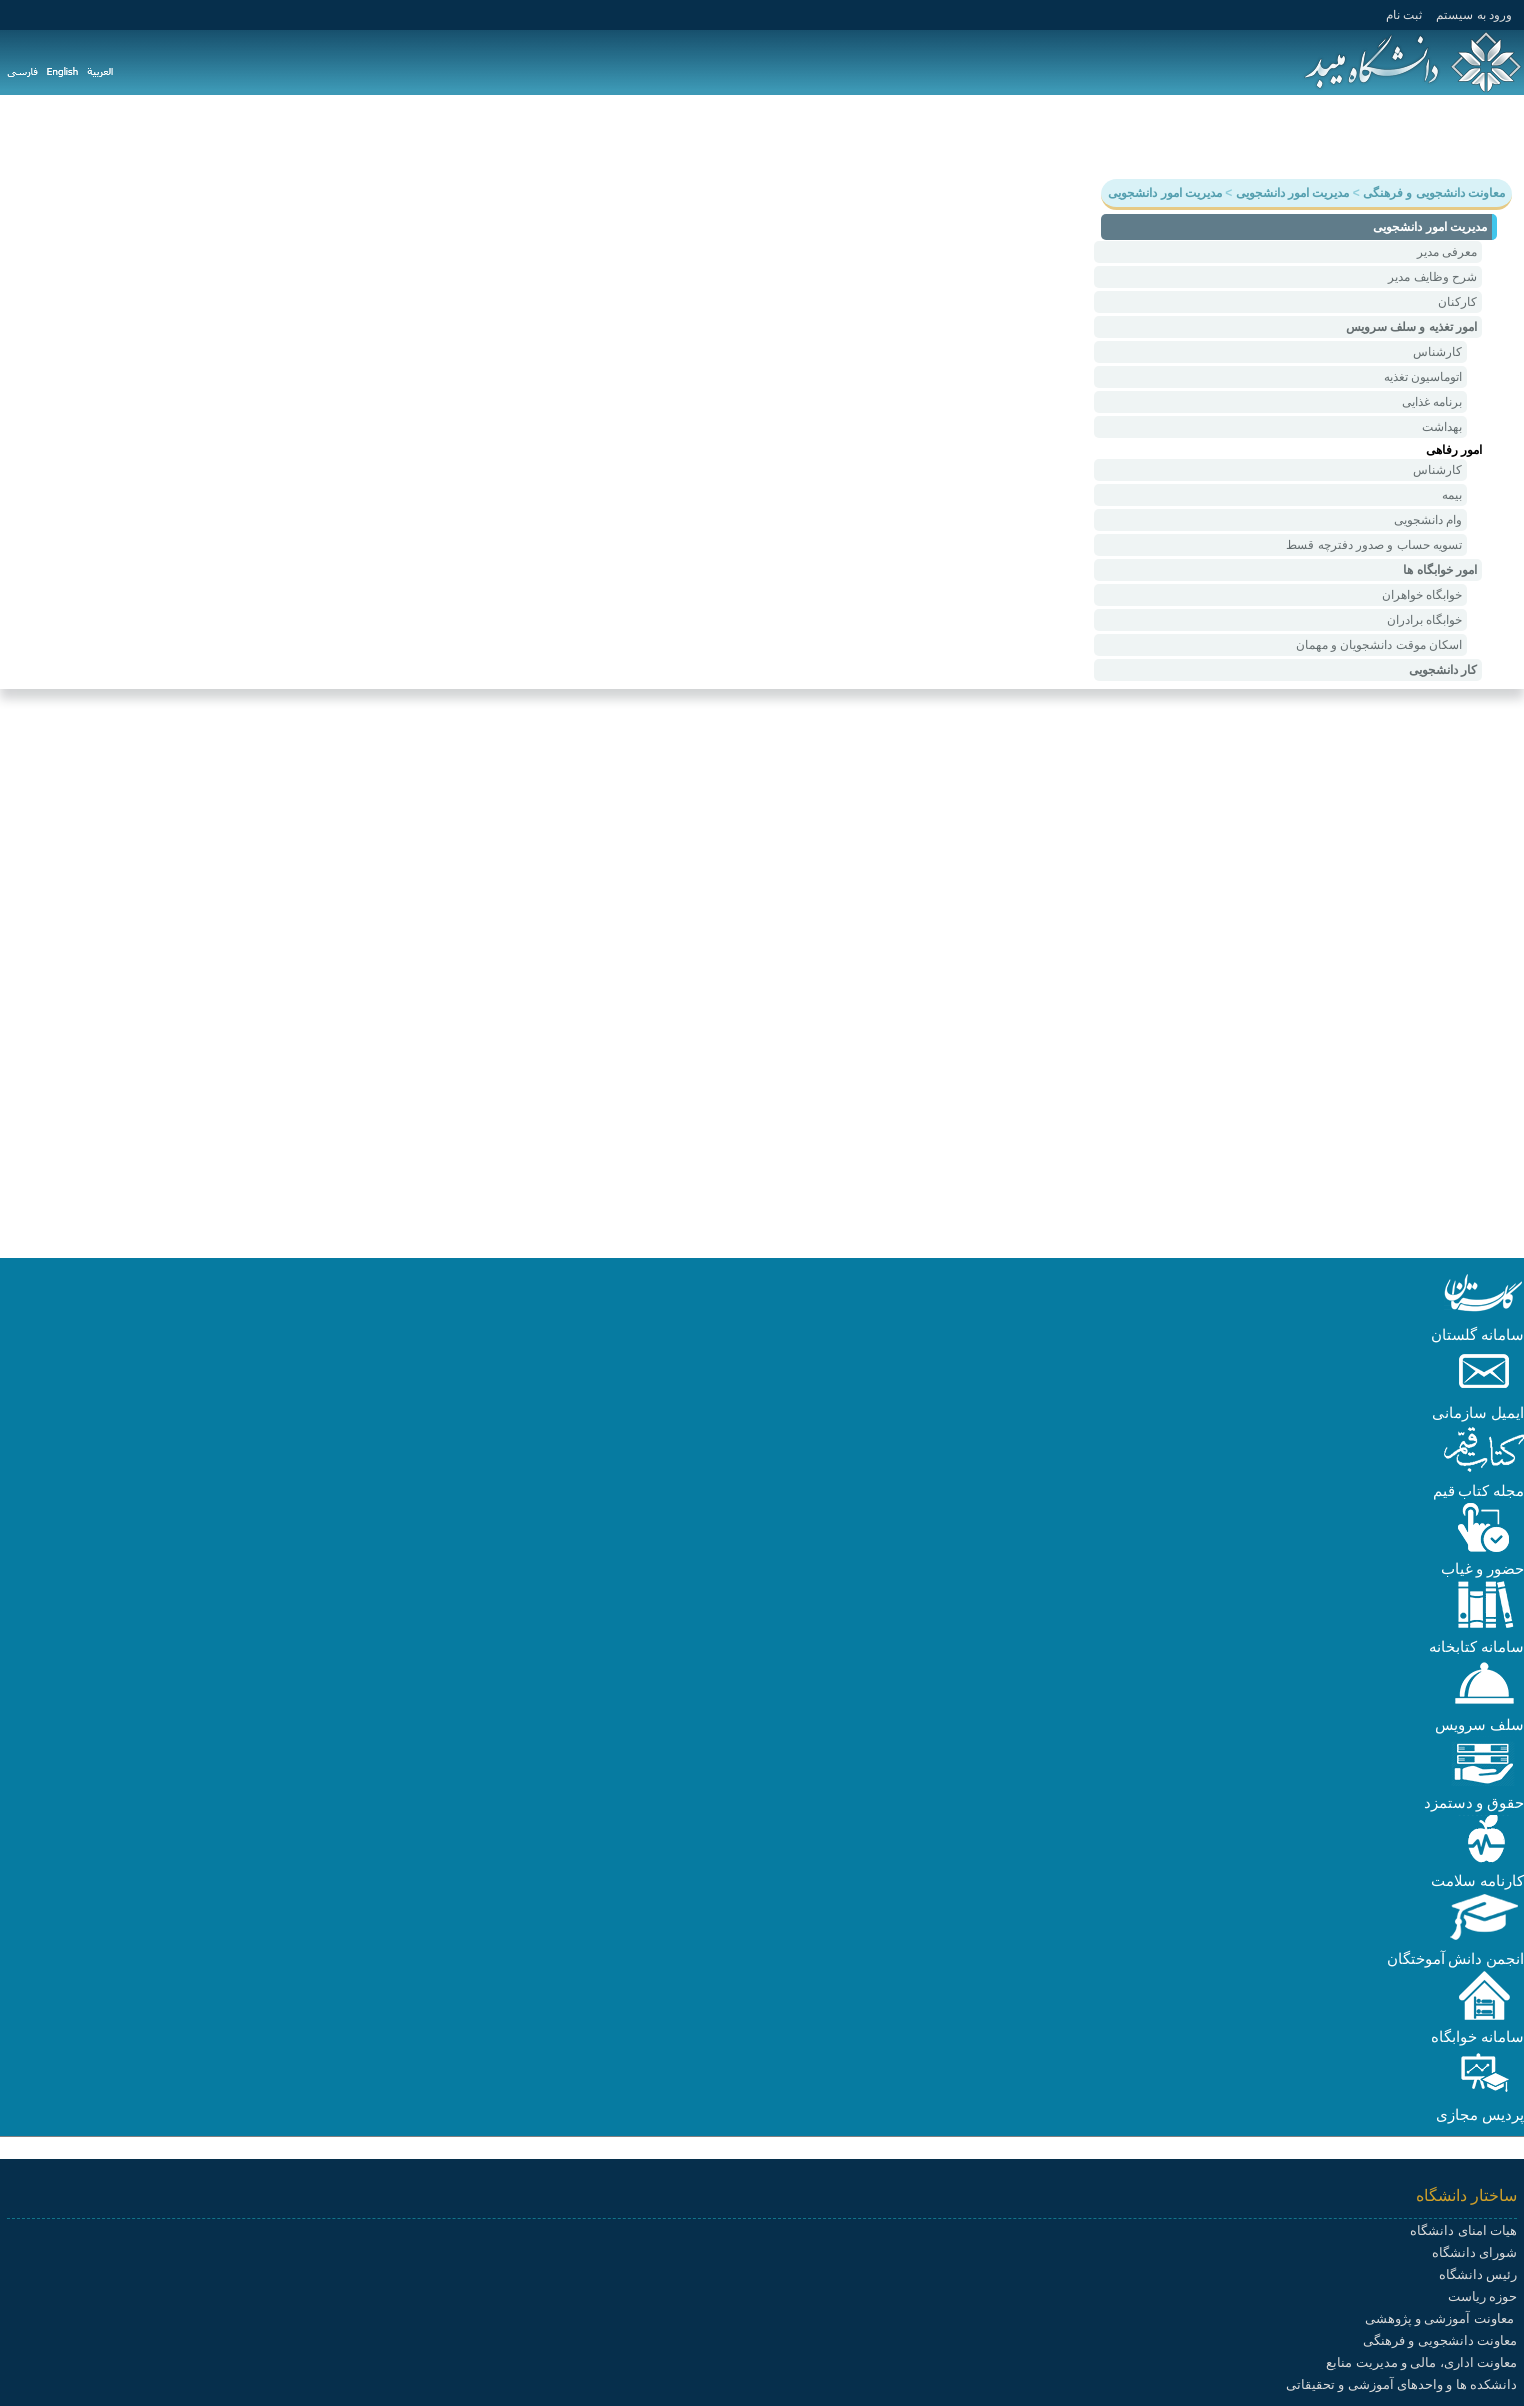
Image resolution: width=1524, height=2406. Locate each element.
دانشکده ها (1023, 135)
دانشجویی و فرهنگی (1239, 135)
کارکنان (1457, 302)
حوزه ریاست (1482, 2296)
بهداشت (1442, 427)
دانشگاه (1488, 135)
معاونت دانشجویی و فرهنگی (1440, 2340)
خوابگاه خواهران (1422, 595)
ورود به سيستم (1474, 15)
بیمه (1452, 495)
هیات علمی (1116, 135)
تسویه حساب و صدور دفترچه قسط (1374, 545)
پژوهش (1349, 135)
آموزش (1418, 135)
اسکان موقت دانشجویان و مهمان (1379, 645)
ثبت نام (1404, 15)
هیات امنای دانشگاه (1463, 2230)
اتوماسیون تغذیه (1423, 377)
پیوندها (865, 135)
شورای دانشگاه (1474, 2252)
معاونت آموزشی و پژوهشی (1441, 2318)
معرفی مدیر (1447, 252)
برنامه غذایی (1432, 402)
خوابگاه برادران (1424, 620)
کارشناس (1437, 352)
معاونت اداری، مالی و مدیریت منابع (1421, 2362)
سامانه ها (937, 135)
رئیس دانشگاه (1478, 2274)
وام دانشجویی (1428, 520)
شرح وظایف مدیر (1432, 277)
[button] (1484, 1313)
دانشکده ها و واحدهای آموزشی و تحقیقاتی (1401, 2384)
